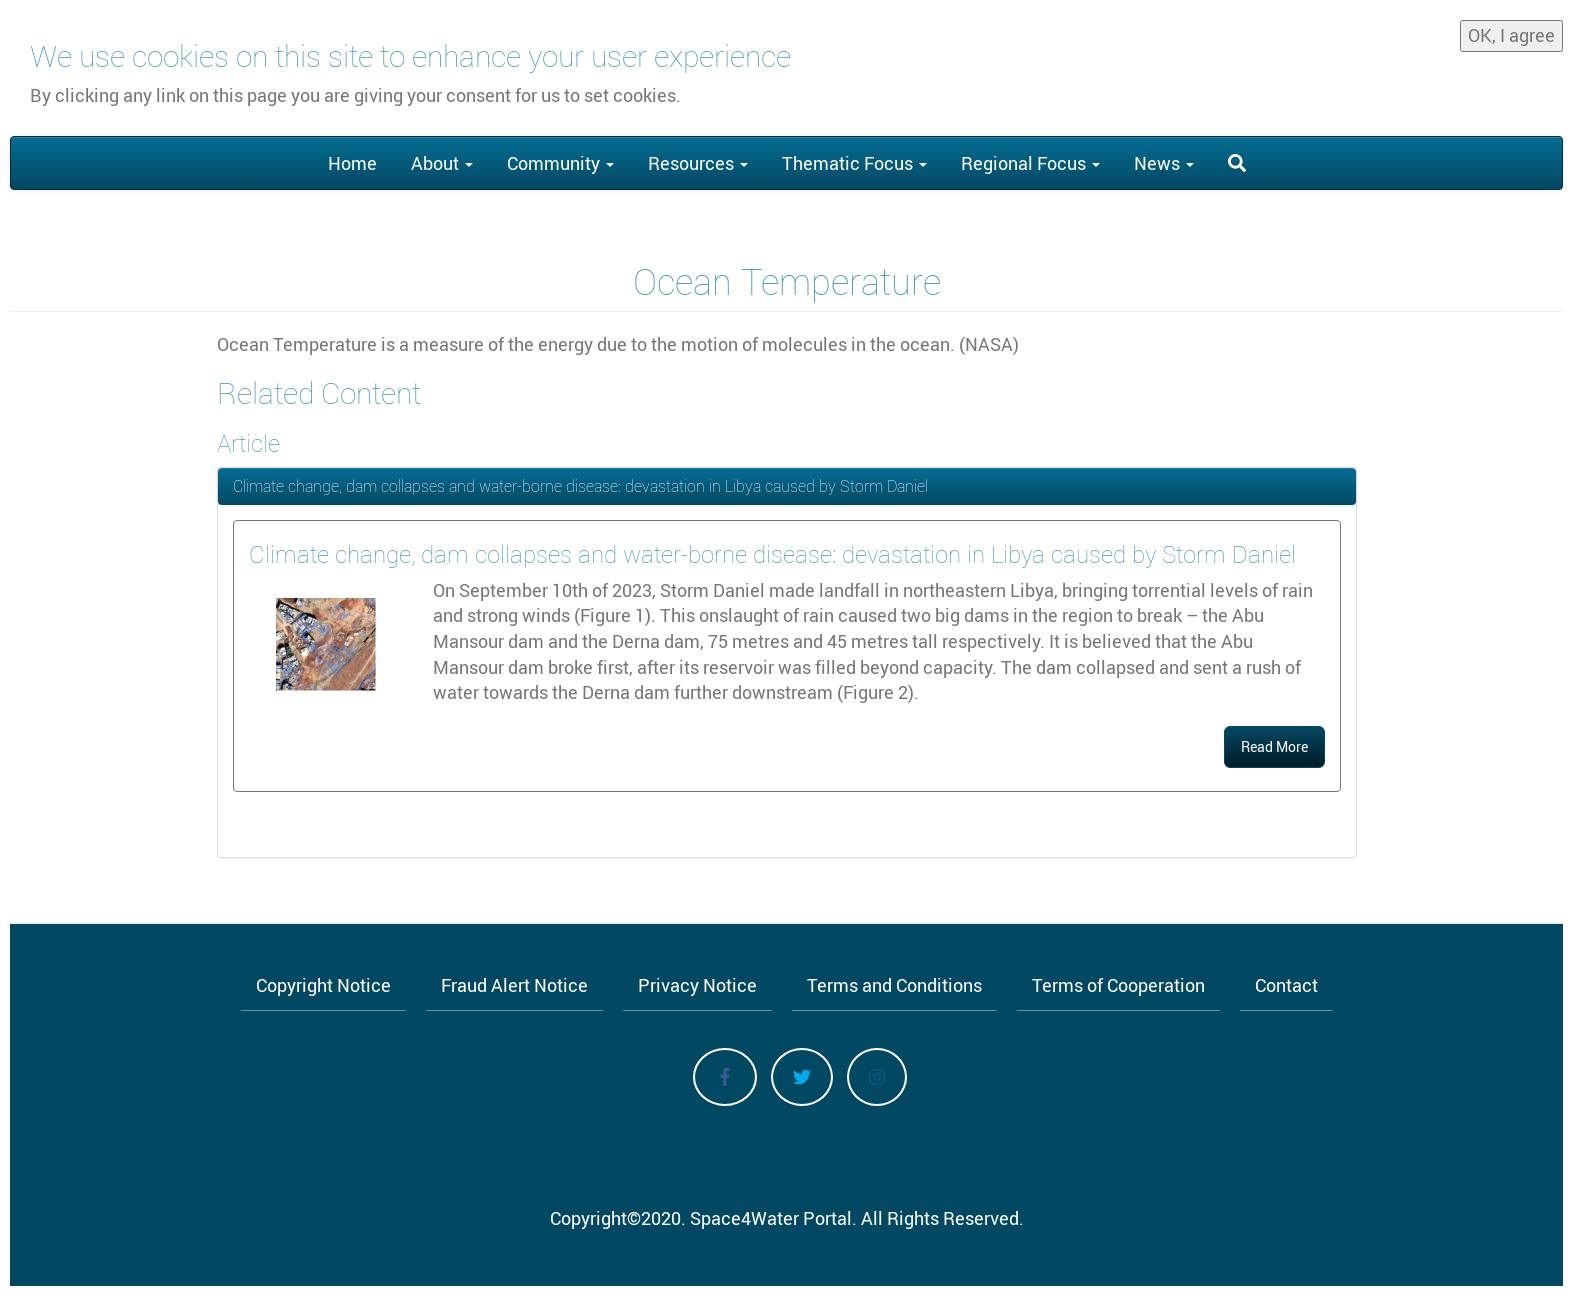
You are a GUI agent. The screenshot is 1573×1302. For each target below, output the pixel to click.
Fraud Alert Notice (514, 985)
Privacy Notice (697, 985)
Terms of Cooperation (1118, 985)
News (1164, 163)
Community (560, 163)
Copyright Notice (323, 985)
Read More (1274, 746)
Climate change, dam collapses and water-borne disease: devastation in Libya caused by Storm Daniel (580, 486)
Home (352, 163)
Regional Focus (1030, 163)
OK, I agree (1511, 32)
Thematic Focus (854, 163)
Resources (698, 163)
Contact (1286, 985)
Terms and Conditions (894, 985)
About (442, 163)
